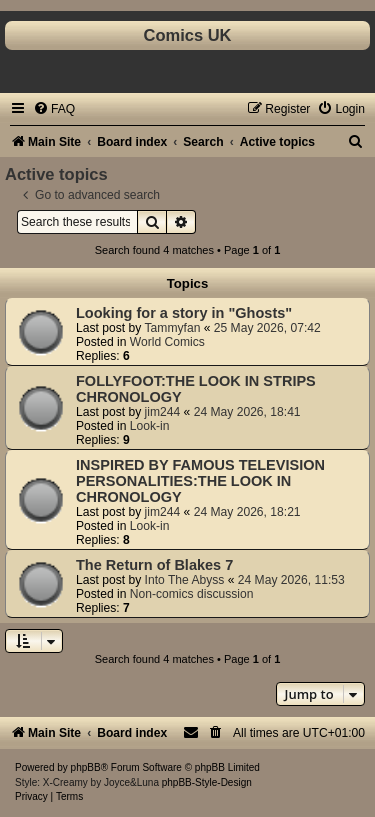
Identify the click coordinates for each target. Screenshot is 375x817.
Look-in (150, 426)
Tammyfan (173, 328)
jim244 (163, 412)
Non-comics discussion (192, 594)
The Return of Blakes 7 (154, 565)
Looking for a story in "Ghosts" (184, 313)
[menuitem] (54, 109)
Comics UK (187, 35)
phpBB (86, 767)
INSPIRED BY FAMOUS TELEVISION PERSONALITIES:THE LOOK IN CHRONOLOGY (200, 481)
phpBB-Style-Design (207, 782)
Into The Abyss (185, 580)
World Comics (167, 342)
